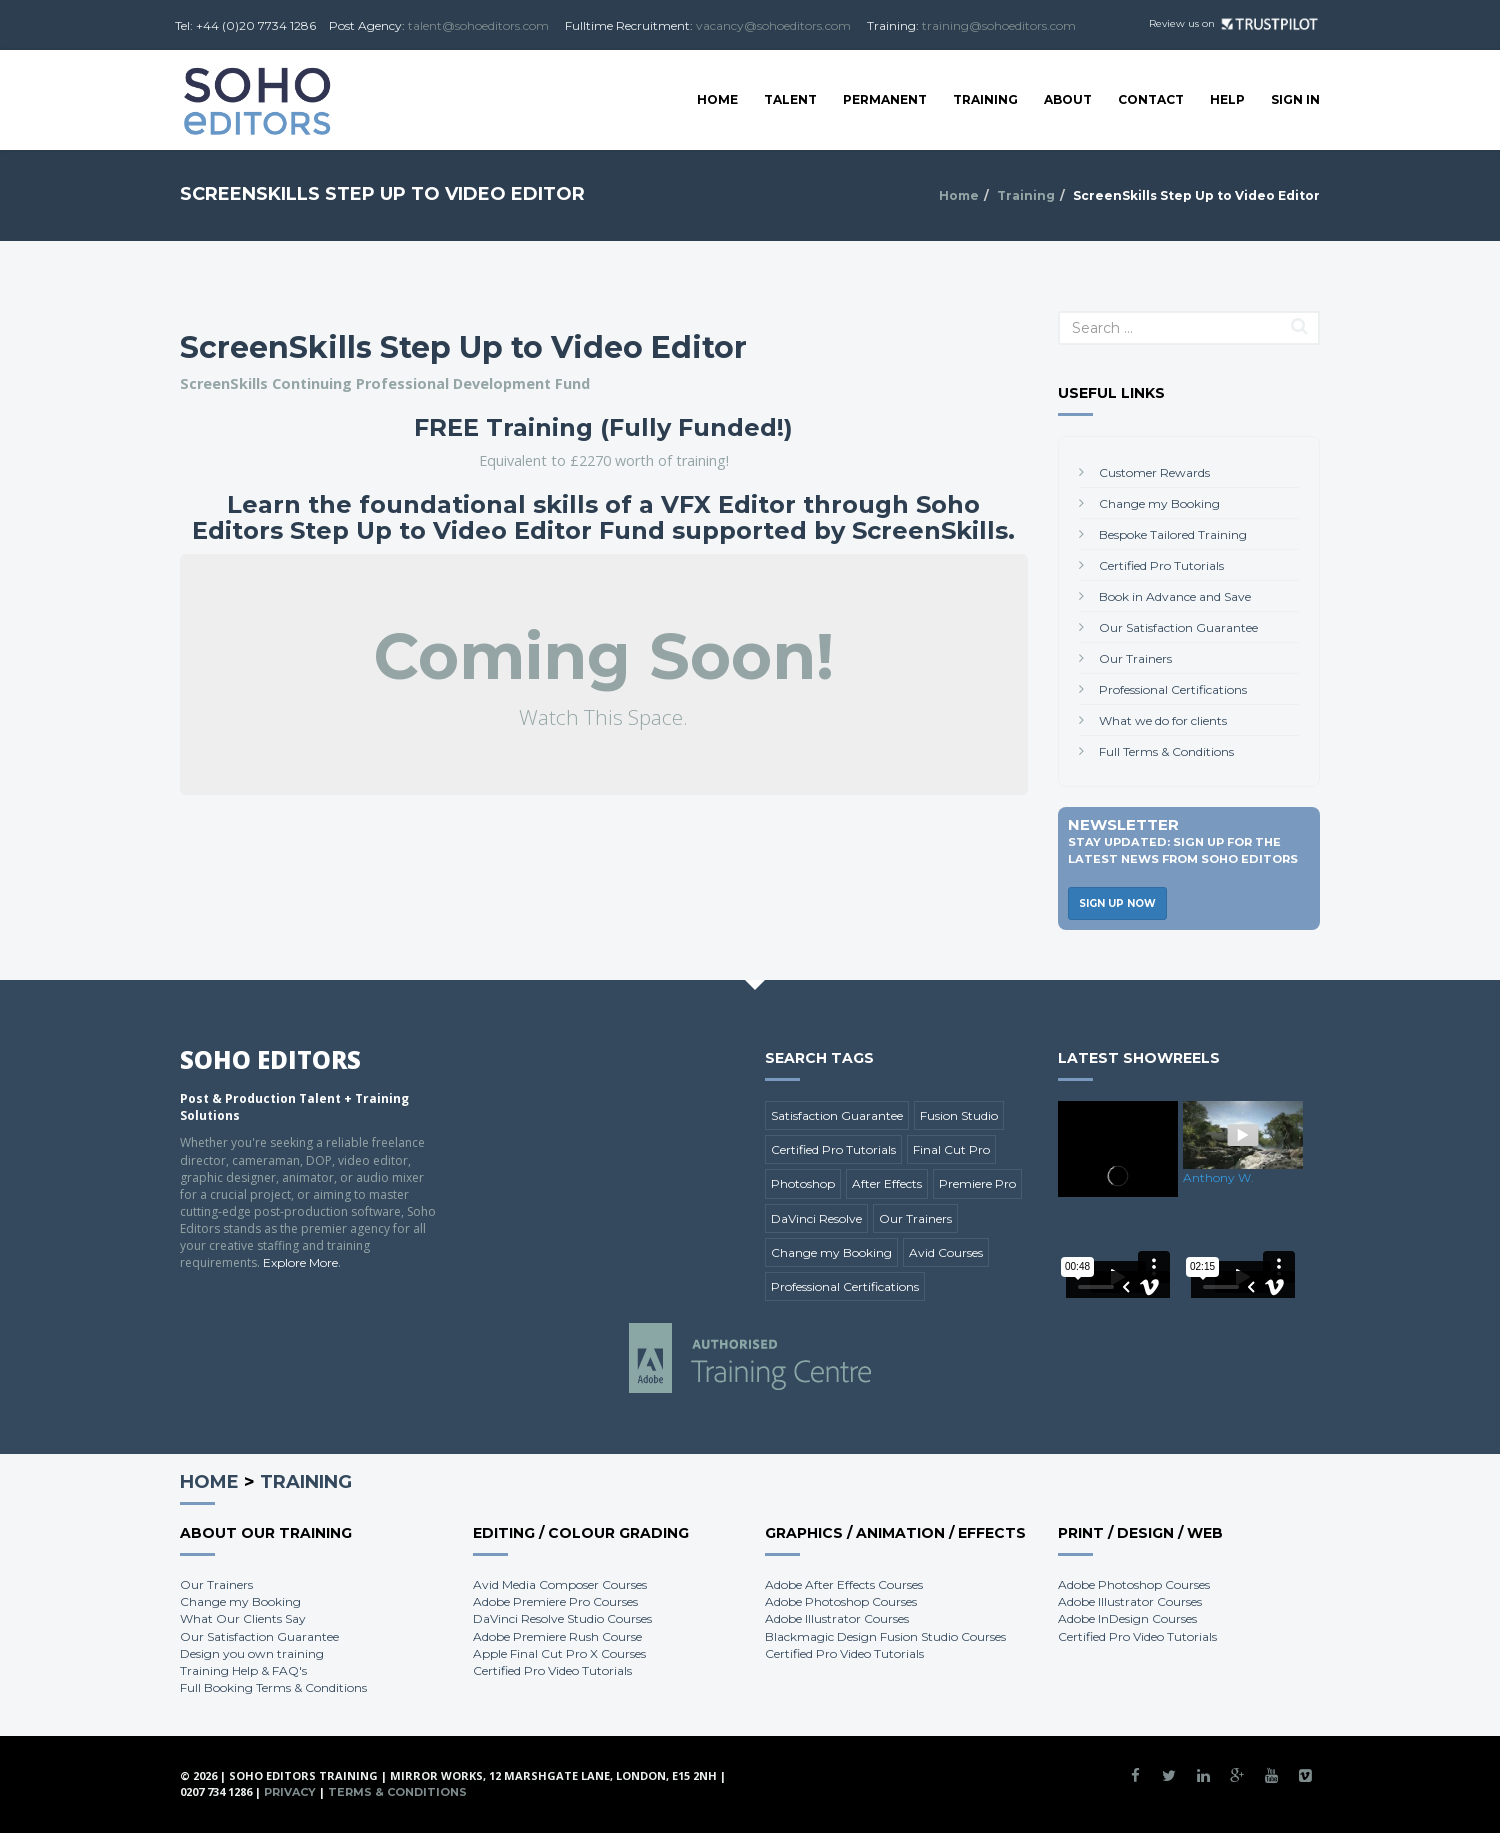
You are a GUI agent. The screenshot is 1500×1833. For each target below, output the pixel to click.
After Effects (887, 1183)
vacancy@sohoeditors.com (773, 25)
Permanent (885, 99)
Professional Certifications (1173, 689)
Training (985, 99)
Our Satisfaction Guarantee (1178, 627)
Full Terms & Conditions (1166, 751)
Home (717, 99)
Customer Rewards (1154, 472)
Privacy (290, 1792)
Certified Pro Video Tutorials (552, 1670)
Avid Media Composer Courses (560, 1584)
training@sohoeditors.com (999, 25)
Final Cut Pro (951, 1149)
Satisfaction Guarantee (837, 1115)
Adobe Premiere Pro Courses (555, 1601)
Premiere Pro (977, 1183)
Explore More (300, 1262)
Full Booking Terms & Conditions (273, 1687)
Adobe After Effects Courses (844, 1584)
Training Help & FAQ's (243, 1670)
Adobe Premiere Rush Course (557, 1636)
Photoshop (803, 1183)
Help (1227, 99)
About (1068, 99)
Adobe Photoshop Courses (841, 1601)
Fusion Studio (959, 1115)
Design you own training (252, 1653)
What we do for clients (1163, 720)
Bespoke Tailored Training (1173, 534)
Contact (1151, 99)
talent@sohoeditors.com (478, 25)
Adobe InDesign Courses (1127, 1618)
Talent (790, 99)
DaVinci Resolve (816, 1218)
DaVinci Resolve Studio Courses (562, 1618)
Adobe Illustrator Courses (837, 1618)
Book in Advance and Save (1175, 596)
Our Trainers (1135, 658)
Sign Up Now (1117, 903)
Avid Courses (946, 1252)
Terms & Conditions (397, 1792)
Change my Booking (1159, 503)
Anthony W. (1218, 1177)
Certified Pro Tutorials (1161, 565)
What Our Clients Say (243, 1618)
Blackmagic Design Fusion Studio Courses (885, 1636)
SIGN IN (1295, 99)
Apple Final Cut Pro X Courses (559, 1653)
